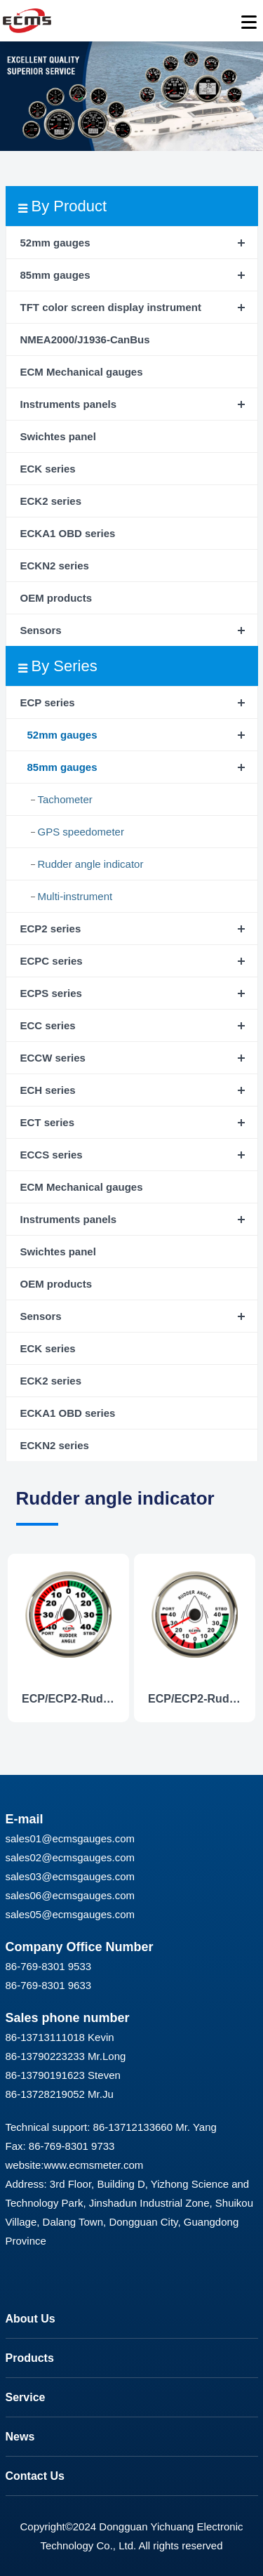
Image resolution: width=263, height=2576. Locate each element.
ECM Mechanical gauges (81, 372)
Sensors (41, 630)
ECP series (47, 702)
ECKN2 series (54, 566)
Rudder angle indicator (91, 864)
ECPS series (51, 993)
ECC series (48, 1025)
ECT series (47, 1122)
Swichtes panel (58, 436)
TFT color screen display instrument (110, 307)
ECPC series (51, 961)
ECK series (48, 469)
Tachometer (65, 799)
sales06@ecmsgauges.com (70, 1895)
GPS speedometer (81, 832)
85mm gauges (55, 275)
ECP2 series (50, 928)
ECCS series (51, 1155)
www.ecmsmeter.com (94, 2165)
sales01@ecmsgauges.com (70, 1838)
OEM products (56, 598)
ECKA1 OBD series (68, 533)
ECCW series (53, 1058)
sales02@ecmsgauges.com (70, 1857)
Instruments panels (68, 404)
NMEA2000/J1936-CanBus (85, 339)
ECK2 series (51, 501)
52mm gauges (55, 243)
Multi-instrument (75, 896)
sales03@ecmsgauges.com (70, 1876)
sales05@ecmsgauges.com (70, 1914)
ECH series (48, 1090)
